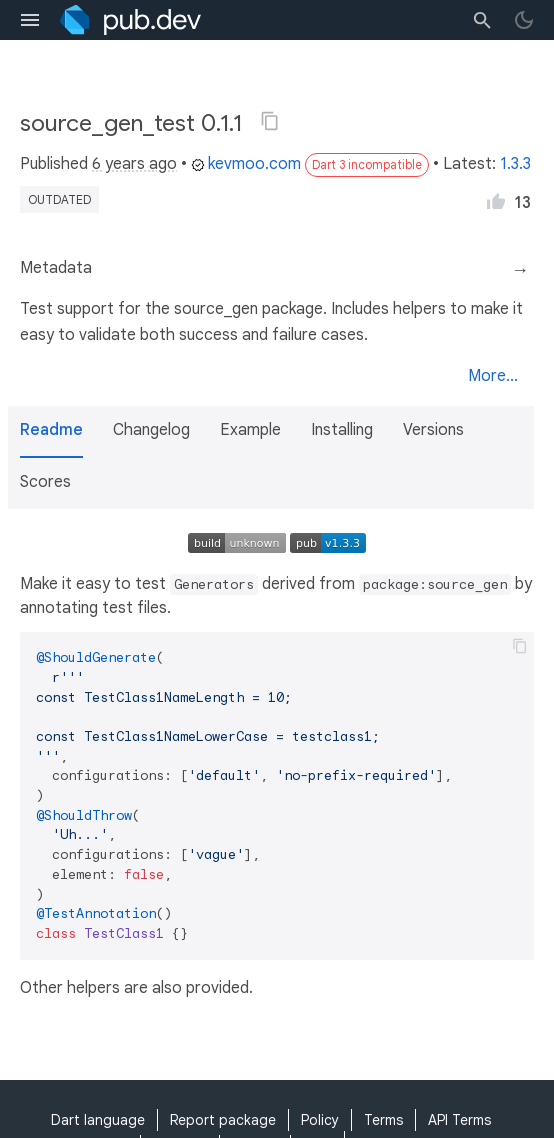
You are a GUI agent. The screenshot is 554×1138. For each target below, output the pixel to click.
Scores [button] (45, 482)
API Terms (459, 1120)
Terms (383, 1120)
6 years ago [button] (134, 164)
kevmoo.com (246, 164)
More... (493, 376)
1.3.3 (515, 164)
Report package (223, 1120)
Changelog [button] (151, 430)
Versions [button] (433, 430)
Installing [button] (342, 430)
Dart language (98, 1120)
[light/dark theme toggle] (524, 20)
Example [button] (250, 430)
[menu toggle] (30, 20)
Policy (320, 1120)
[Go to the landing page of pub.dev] (130, 20)
